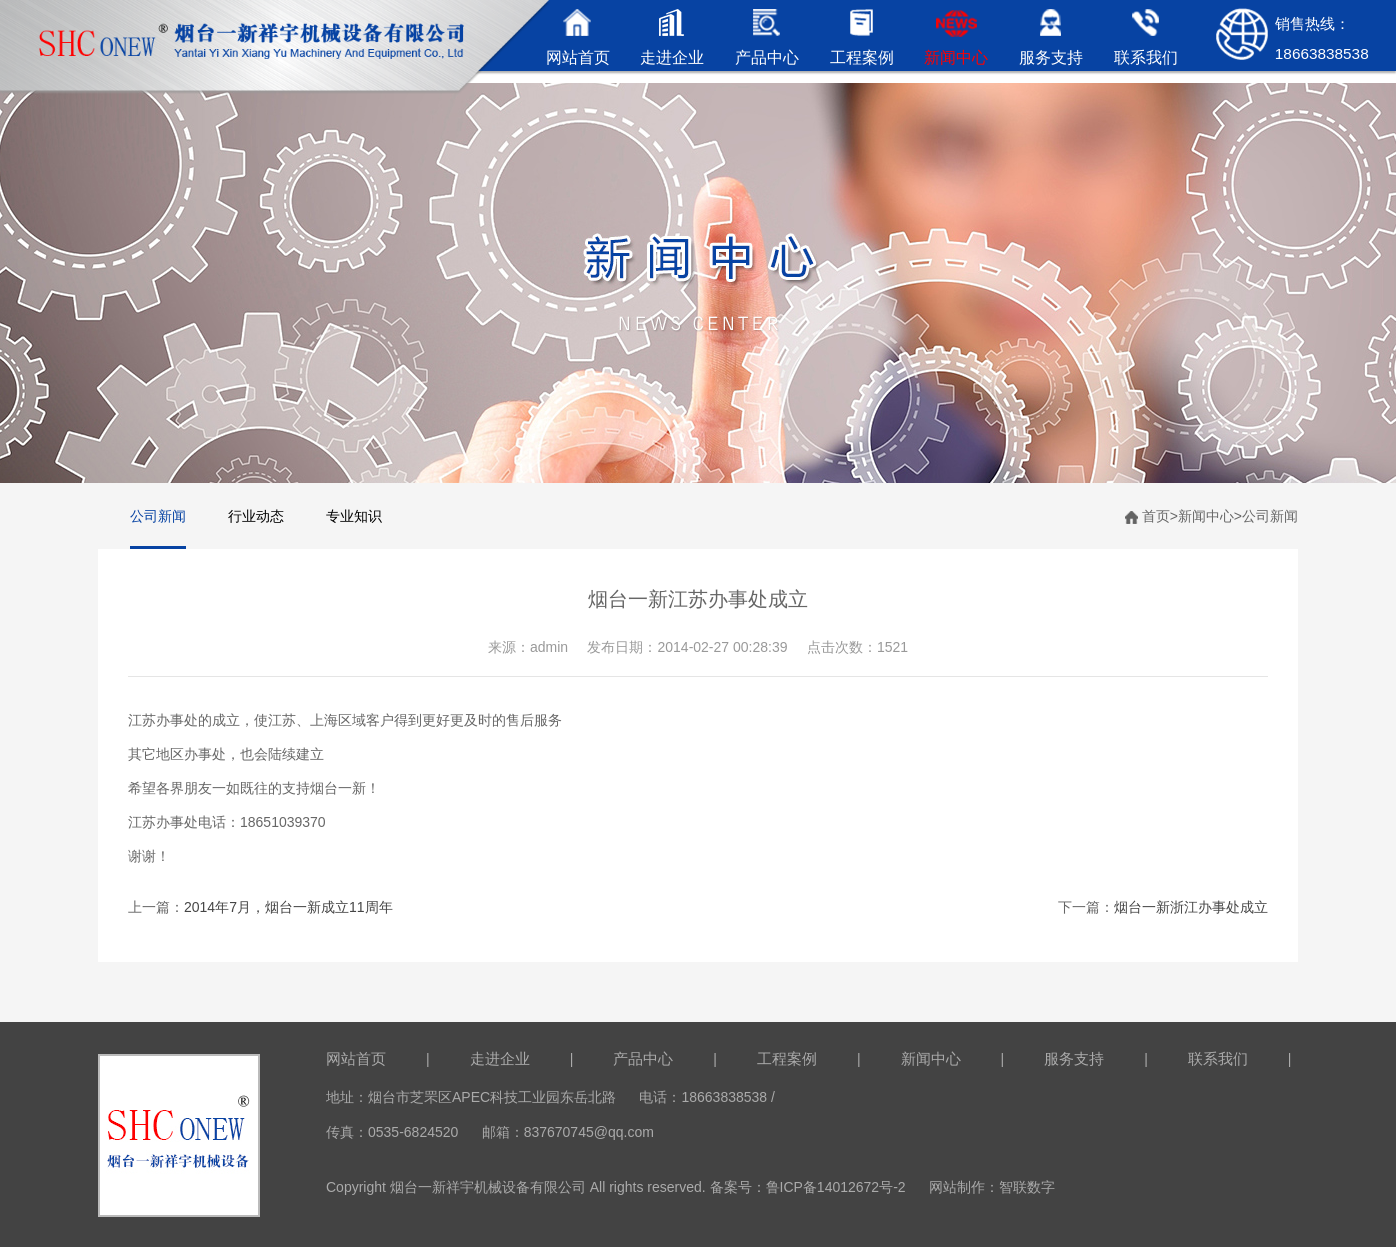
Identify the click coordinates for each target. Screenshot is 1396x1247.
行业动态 (256, 516)
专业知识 (354, 516)
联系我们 (1218, 1058)
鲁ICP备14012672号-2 (836, 1187)
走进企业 (500, 1058)
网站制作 (957, 1187)
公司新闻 (158, 516)
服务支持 (1074, 1058)
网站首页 (356, 1058)
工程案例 (787, 1058)
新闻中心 (1206, 516)
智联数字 (1027, 1187)
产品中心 (643, 1058)
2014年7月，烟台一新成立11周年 (288, 907)
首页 (1156, 516)
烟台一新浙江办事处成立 (1191, 907)
